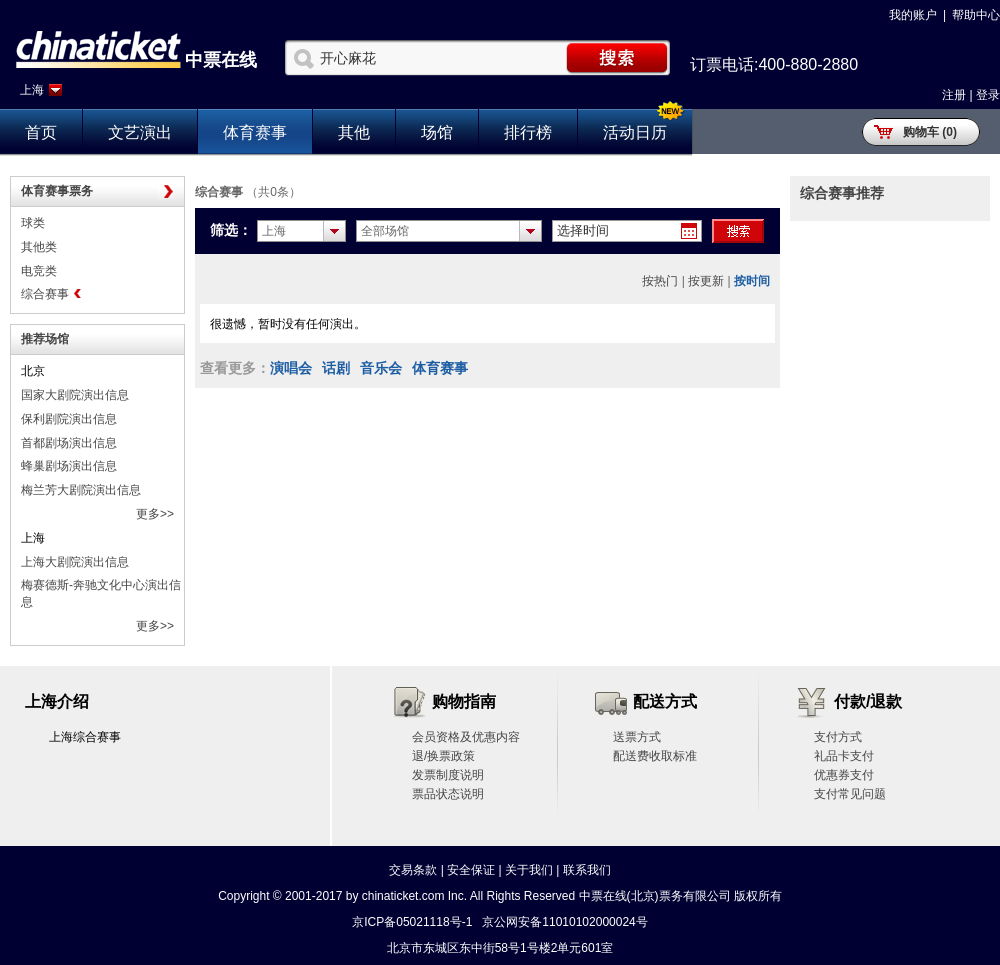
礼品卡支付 (844, 756)
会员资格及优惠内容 (466, 737)
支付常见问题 (850, 794)
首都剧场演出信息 (69, 443)
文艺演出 (140, 132)
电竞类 (39, 271)
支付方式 (838, 737)
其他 (354, 132)
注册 (954, 95)
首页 (41, 132)
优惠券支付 (844, 775)
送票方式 (637, 737)
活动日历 (635, 132)
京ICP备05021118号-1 (412, 922)
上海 (32, 90)
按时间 (752, 281)
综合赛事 (45, 294)
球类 (33, 223)
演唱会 (291, 368)
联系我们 (587, 870)
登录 (988, 95)
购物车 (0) (930, 132)
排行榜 (528, 132)
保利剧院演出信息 (69, 419)
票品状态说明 (448, 794)
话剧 (336, 368)
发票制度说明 (448, 775)
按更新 (706, 281)
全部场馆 (385, 231)
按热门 (660, 281)
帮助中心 (976, 15)
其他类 (39, 247)
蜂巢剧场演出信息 (69, 466)
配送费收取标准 (655, 756)
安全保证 (471, 870)
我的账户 (913, 15)
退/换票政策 (443, 756)
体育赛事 (255, 132)
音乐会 (381, 368)
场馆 (437, 132)
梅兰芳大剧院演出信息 (81, 490)
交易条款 (413, 870)
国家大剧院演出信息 (75, 395)
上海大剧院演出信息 (75, 562)
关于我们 (529, 870)
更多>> (155, 514)
